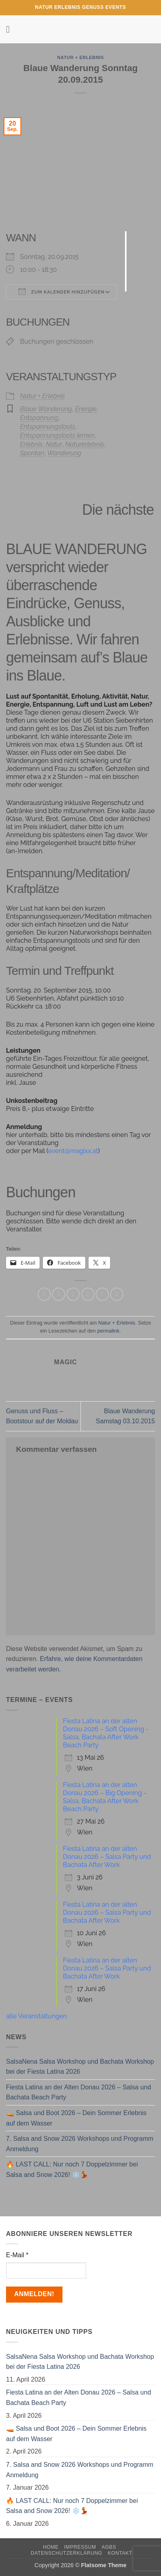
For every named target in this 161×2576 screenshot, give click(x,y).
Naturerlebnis (84, 444)
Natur (54, 444)
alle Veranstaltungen (36, 2016)
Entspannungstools (47, 426)
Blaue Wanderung (46, 409)
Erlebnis (31, 444)
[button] (11, 29)
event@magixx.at (73, 1151)
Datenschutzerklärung (67, 2553)
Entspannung (39, 418)
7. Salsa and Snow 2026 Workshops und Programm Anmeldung (79, 2143)
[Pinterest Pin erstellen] (102, 1294)
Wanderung (64, 453)
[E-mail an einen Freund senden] (88, 1294)
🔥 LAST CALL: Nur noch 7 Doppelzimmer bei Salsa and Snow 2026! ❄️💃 (72, 2169)
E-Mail (17, 2255)
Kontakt (120, 2553)
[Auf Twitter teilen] (73, 1294)
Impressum (80, 2547)
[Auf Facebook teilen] (58, 1294)
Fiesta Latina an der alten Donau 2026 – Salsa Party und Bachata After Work (107, 1857)
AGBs (109, 2547)
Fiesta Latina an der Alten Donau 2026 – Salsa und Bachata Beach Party (78, 2092)
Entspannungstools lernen (57, 435)
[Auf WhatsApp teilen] (44, 1294)
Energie (86, 409)
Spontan (32, 453)
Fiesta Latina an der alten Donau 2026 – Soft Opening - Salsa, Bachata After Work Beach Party (106, 1733)
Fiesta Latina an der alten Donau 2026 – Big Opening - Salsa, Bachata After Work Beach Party (104, 1797)
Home (50, 2547)
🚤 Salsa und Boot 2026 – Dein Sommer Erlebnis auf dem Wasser (76, 2118)
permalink (108, 1331)
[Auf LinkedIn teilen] (116, 1294)
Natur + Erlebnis (80, 57)
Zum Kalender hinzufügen (61, 291)
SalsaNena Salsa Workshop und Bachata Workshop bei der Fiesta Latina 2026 (80, 2066)
